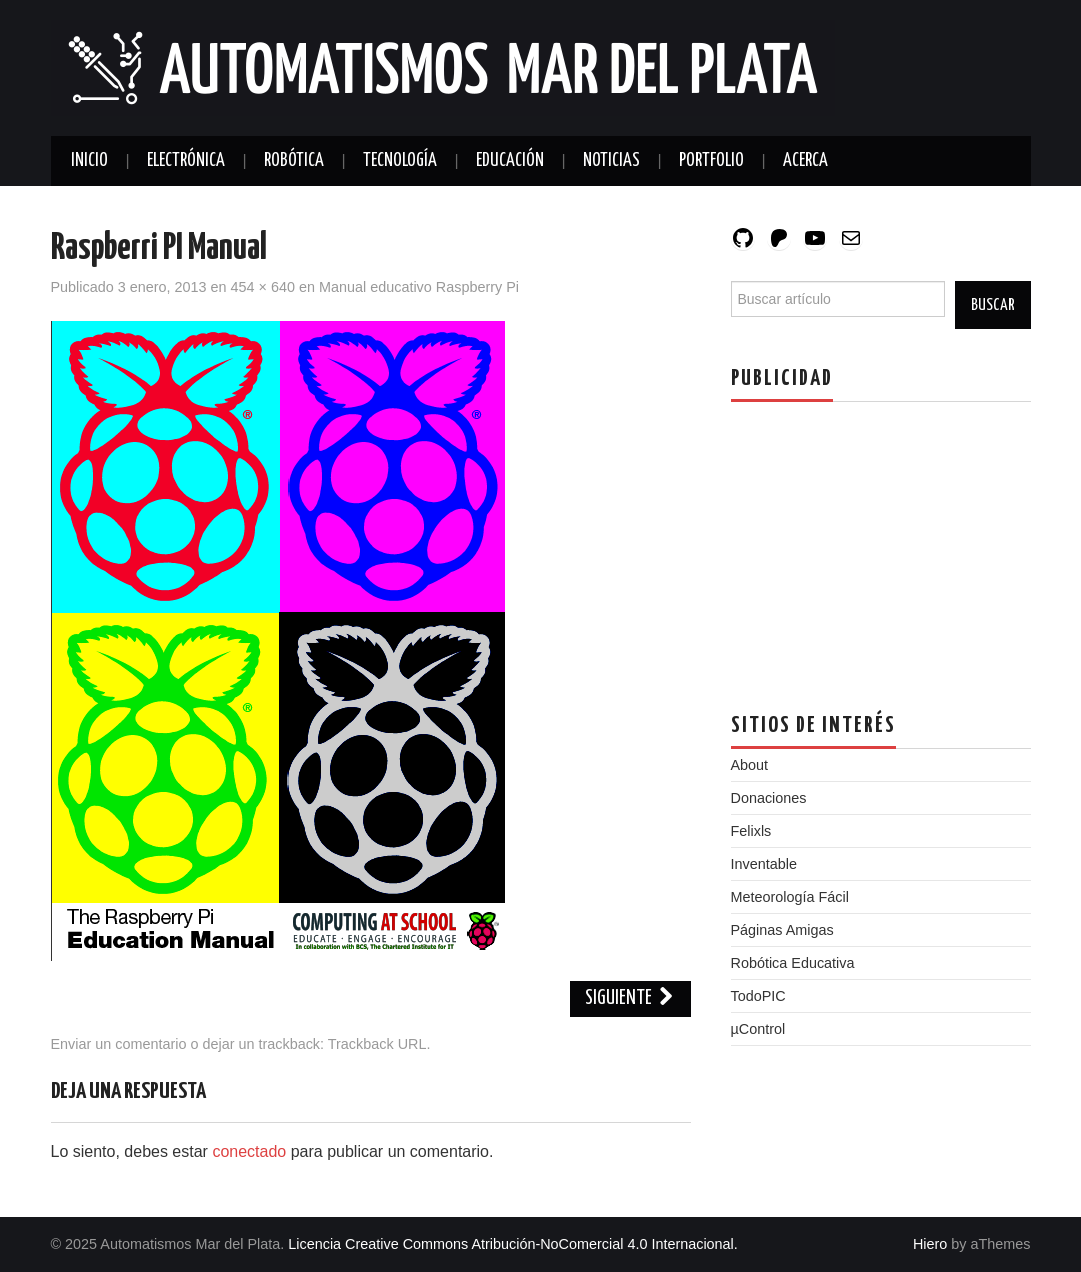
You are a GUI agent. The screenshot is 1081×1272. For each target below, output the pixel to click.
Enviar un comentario (119, 1044)
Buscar (993, 305)
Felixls (751, 831)
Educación (510, 161)
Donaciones (769, 798)
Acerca (805, 161)
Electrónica (186, 161)
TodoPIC (758, 996)
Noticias (611, 161)
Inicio (89, 161)
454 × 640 (263, 287)
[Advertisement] (881, 542)
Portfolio (711, 161)
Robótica (294, 161)
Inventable (764, 864)
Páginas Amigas (782, 930)
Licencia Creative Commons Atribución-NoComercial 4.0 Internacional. (513, 1244)
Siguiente (630, 998)
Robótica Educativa (793, 963)
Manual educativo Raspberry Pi (419, 287)
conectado (249, 1151)
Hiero (930, 1244)
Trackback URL (377, 1044)
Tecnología (400, 161)
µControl (758, 1029)
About (750, 765)
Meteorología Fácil (790, 897)
